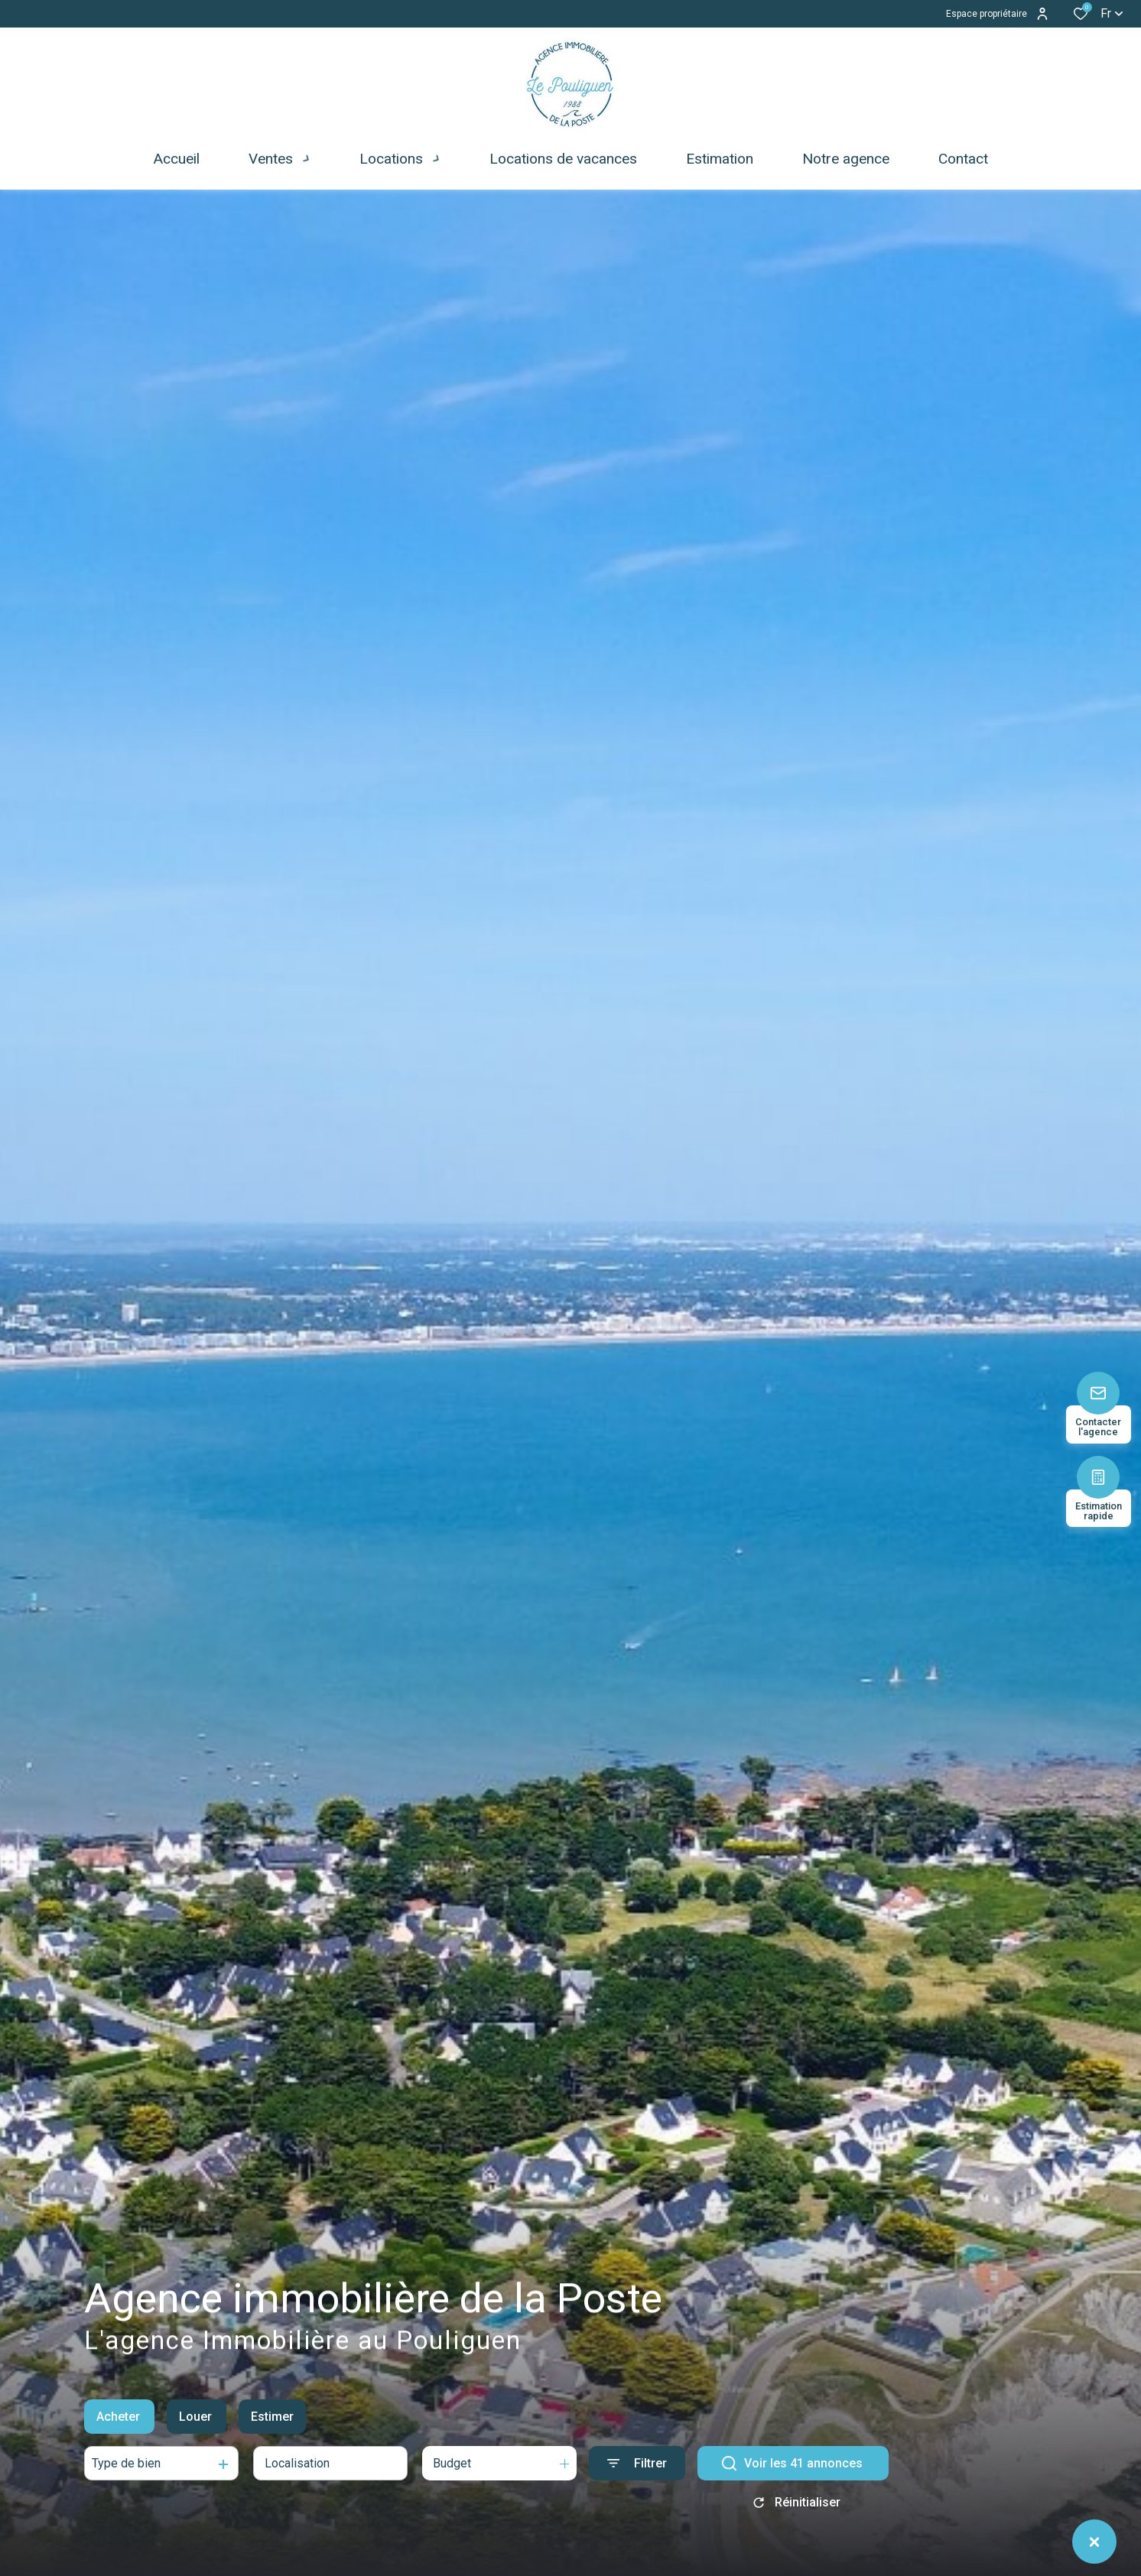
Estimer (272, 2430)
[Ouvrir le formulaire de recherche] (637, 2477)
